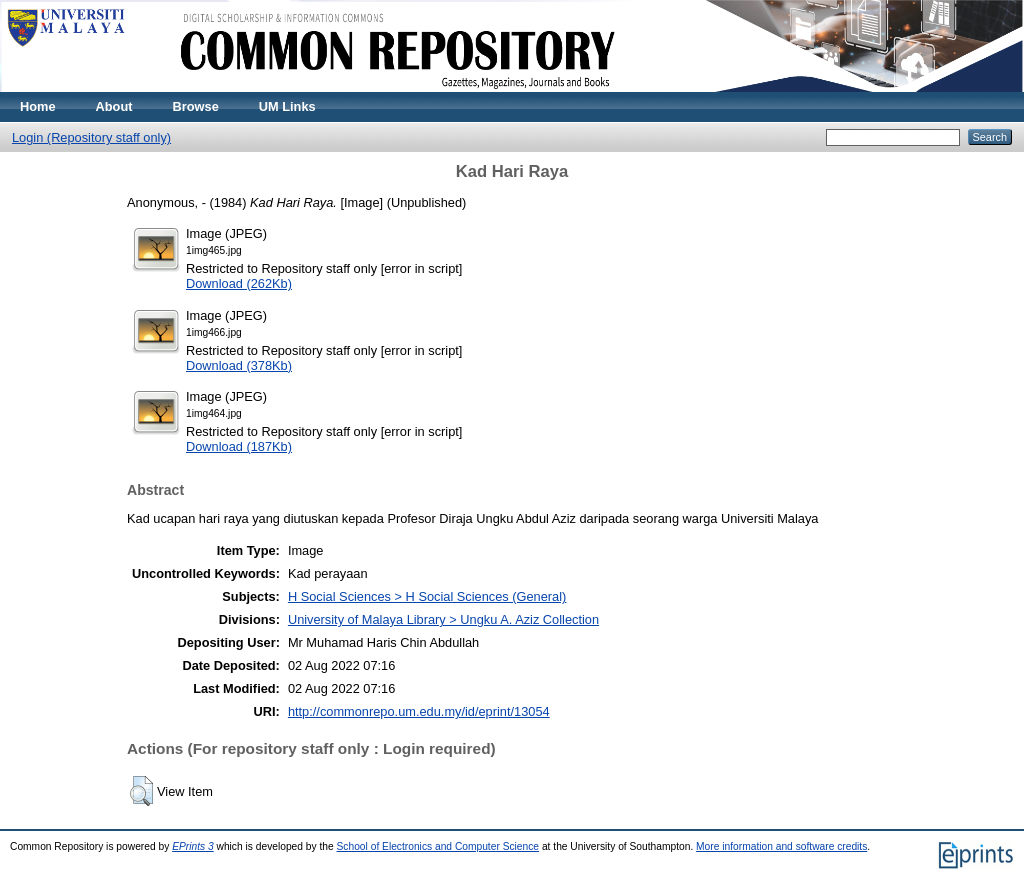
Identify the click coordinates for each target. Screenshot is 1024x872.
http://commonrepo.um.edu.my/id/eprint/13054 (419, 711)
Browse (196, 106)
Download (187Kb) (239, 446)
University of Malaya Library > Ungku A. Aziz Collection (443, 619)
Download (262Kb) (239, 283)
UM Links (287, 106)
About (114, 106)
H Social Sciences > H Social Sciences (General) (427, 596)
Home (38, 106)
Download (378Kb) (239, 365)
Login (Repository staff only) (91, 137)
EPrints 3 (193, 846)
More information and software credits (781, 846)
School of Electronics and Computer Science (438, 846)
